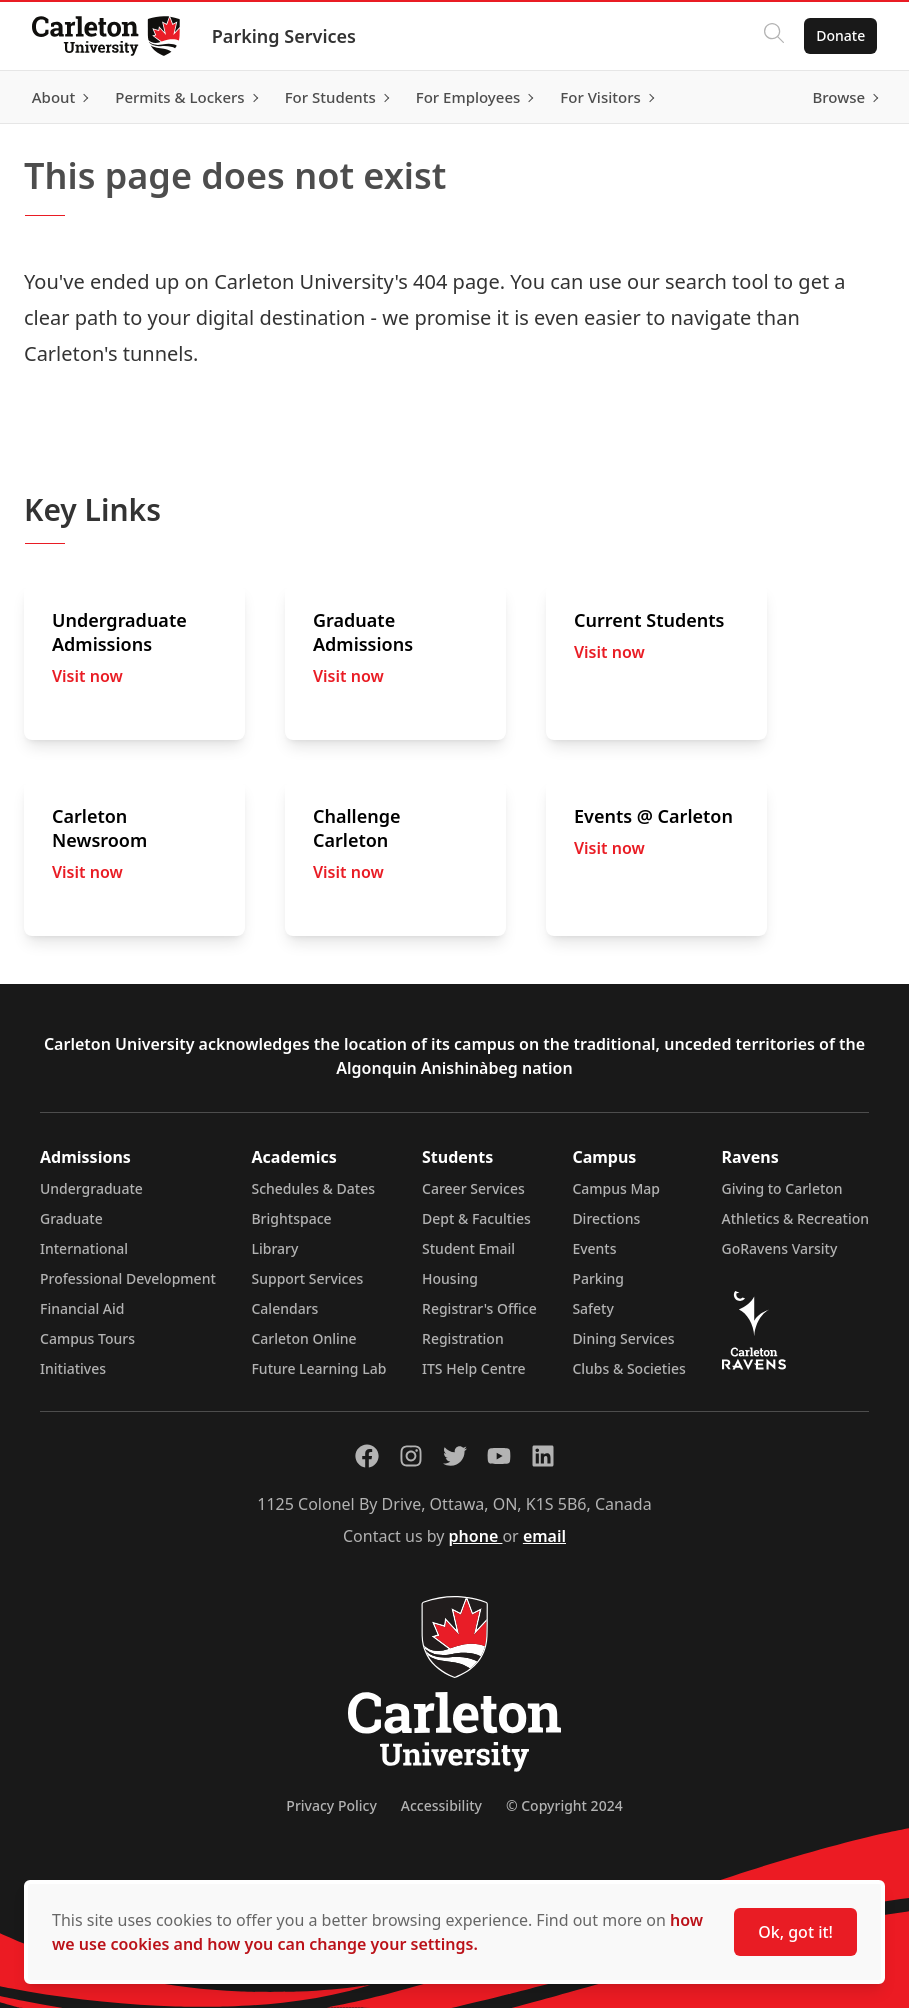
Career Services (473, 1188)
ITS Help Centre (474, 1368)
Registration (463, 1338)
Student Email (468, 1248)
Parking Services (284, 36)
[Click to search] (774, 36)
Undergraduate (91, 1188)
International (84, 1248)
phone (476, 1536)
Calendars (284, 1308)
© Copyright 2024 (564, 1805)
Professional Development (128, 1278)
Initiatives (73, 1368)
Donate (840, 35)
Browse (838, 97)
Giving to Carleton (782, 1188)
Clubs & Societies (628, 1368)
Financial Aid (82, 1308)
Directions (606, 1218)
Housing (450, 1278)
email (544, 1536)
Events (594, 1248)
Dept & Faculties (476, 1218)
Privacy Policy (331, 1805)
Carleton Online (303, 1338)
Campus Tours (87, 1338)
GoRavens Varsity (780, 1248)
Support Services (307, 1278)
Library (274, 1248)
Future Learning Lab (318, 1368)
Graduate (71, 1218)
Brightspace (291, 1218)
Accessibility (441, 1805)
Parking (598, 1278)
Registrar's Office (479, 1308)
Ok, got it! (795, 1932)
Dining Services (623, 1338)
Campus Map (616, 1188)
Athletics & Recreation (795, 1218)
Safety (593, 1308)
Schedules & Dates (313, 1188)
